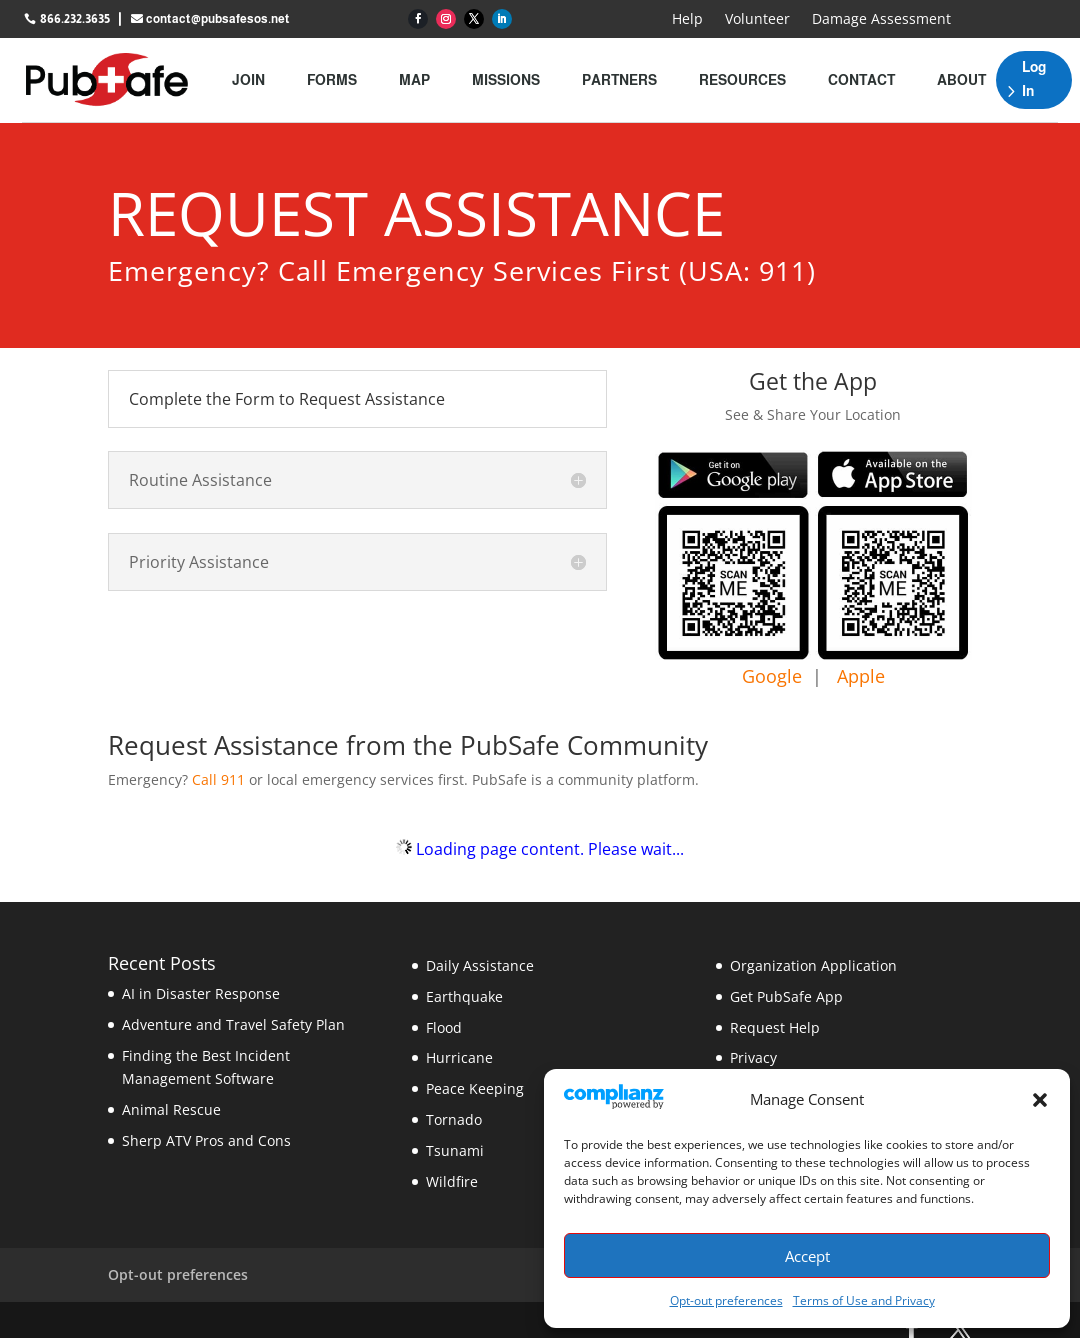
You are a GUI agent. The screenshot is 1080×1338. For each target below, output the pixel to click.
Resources (742, 80)
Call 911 (218, 779)
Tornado (454, 1119)
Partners (619, 80)
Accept (807, 1256)
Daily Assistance (480, 965)
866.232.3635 (75, 19)
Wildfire (452, 1181)
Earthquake (464, 996)
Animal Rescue (171, 1109)
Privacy (753, 1057)
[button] (1040, 1100)
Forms (332, 80)
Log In (1034, 79)
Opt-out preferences (726, 1300)
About (961, 80)
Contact (861, 80)
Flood (444, 1027)
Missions (506, 80)
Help (687, 20)
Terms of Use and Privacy (864, 1300)
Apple (861, 676)
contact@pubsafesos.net (218, 19)
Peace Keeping (475, 1088)
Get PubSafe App (786, 996)
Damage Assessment (881, 20)
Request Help (775, 1027)
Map (414, 80)
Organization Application (813, 965)
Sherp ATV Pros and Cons (206, 1140)
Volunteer (757, 20)
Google (772, 676)
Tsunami (455, 1150)
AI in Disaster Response (201, 993)
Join (248, 80)
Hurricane (459, 1057)
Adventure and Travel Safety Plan (233, 1024)
